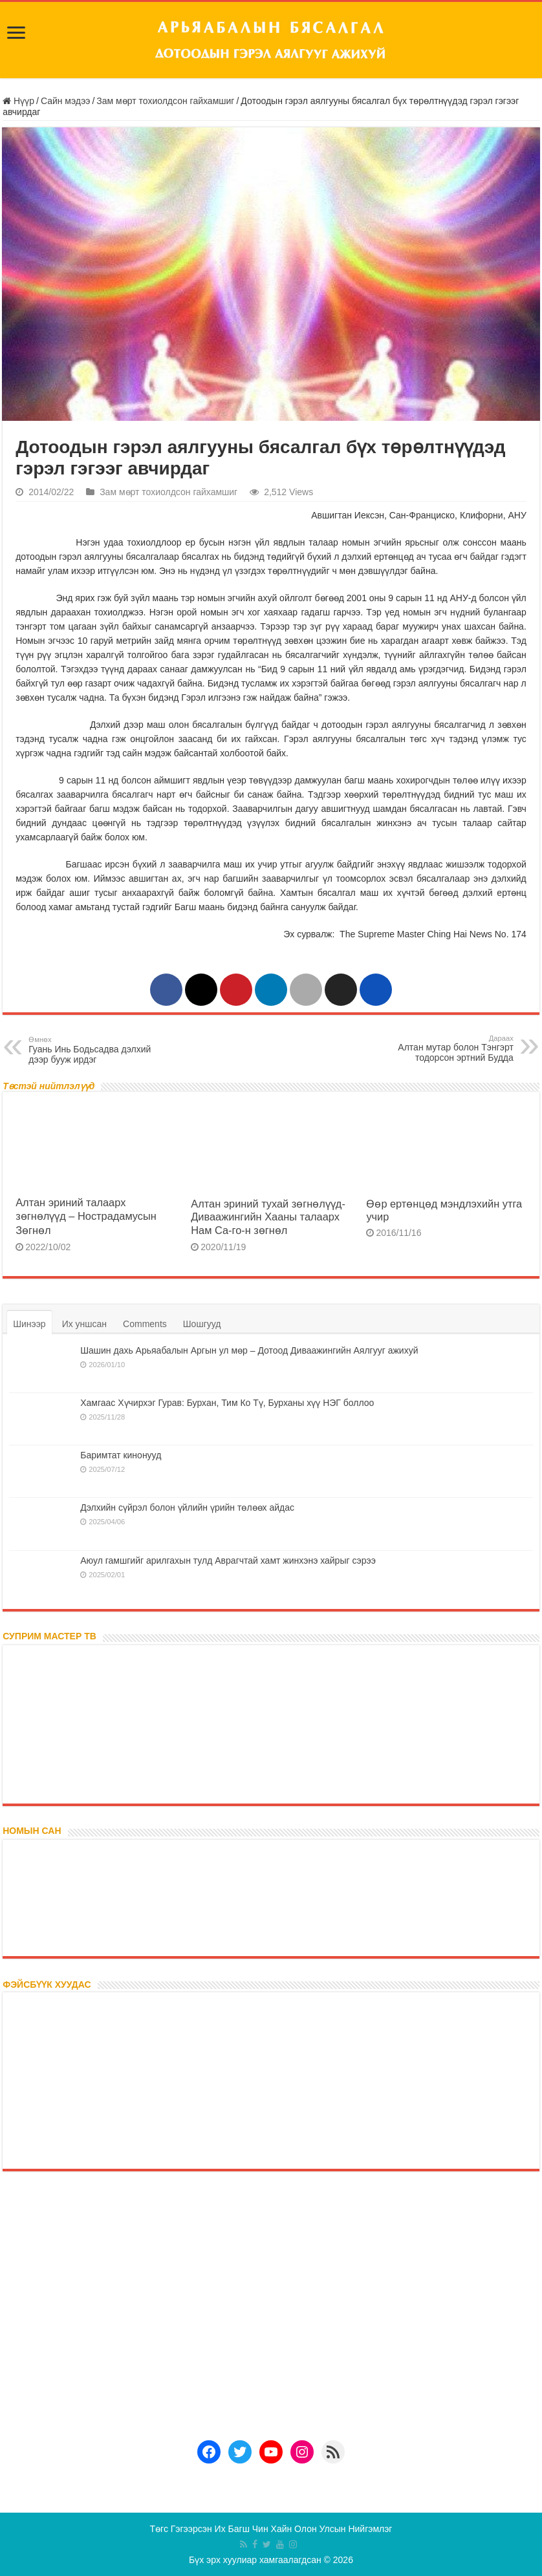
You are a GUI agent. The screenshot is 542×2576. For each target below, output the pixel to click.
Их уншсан (84, 1324)
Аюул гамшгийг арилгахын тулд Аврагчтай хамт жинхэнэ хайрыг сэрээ (228, 1560)
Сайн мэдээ (66, 101)
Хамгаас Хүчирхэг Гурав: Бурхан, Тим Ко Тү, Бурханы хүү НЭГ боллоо (227, 1403)
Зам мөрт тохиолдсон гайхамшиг (165, 101)
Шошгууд (202, 1324)
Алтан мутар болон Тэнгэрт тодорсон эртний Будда (447, 1048)
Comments (145, 1324)
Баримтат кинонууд (120, 1455)
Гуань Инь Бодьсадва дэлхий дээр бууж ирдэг (94, 1049)
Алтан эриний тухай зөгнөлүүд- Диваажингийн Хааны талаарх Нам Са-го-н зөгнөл (268, 1217)
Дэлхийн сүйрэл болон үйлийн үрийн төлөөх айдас (187, 1507)
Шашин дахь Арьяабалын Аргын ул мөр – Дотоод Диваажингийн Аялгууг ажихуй (249, 1350)
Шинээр (29, 1324)
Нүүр (18, 101)
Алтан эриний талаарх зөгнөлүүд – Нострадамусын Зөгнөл (86, 1216)
